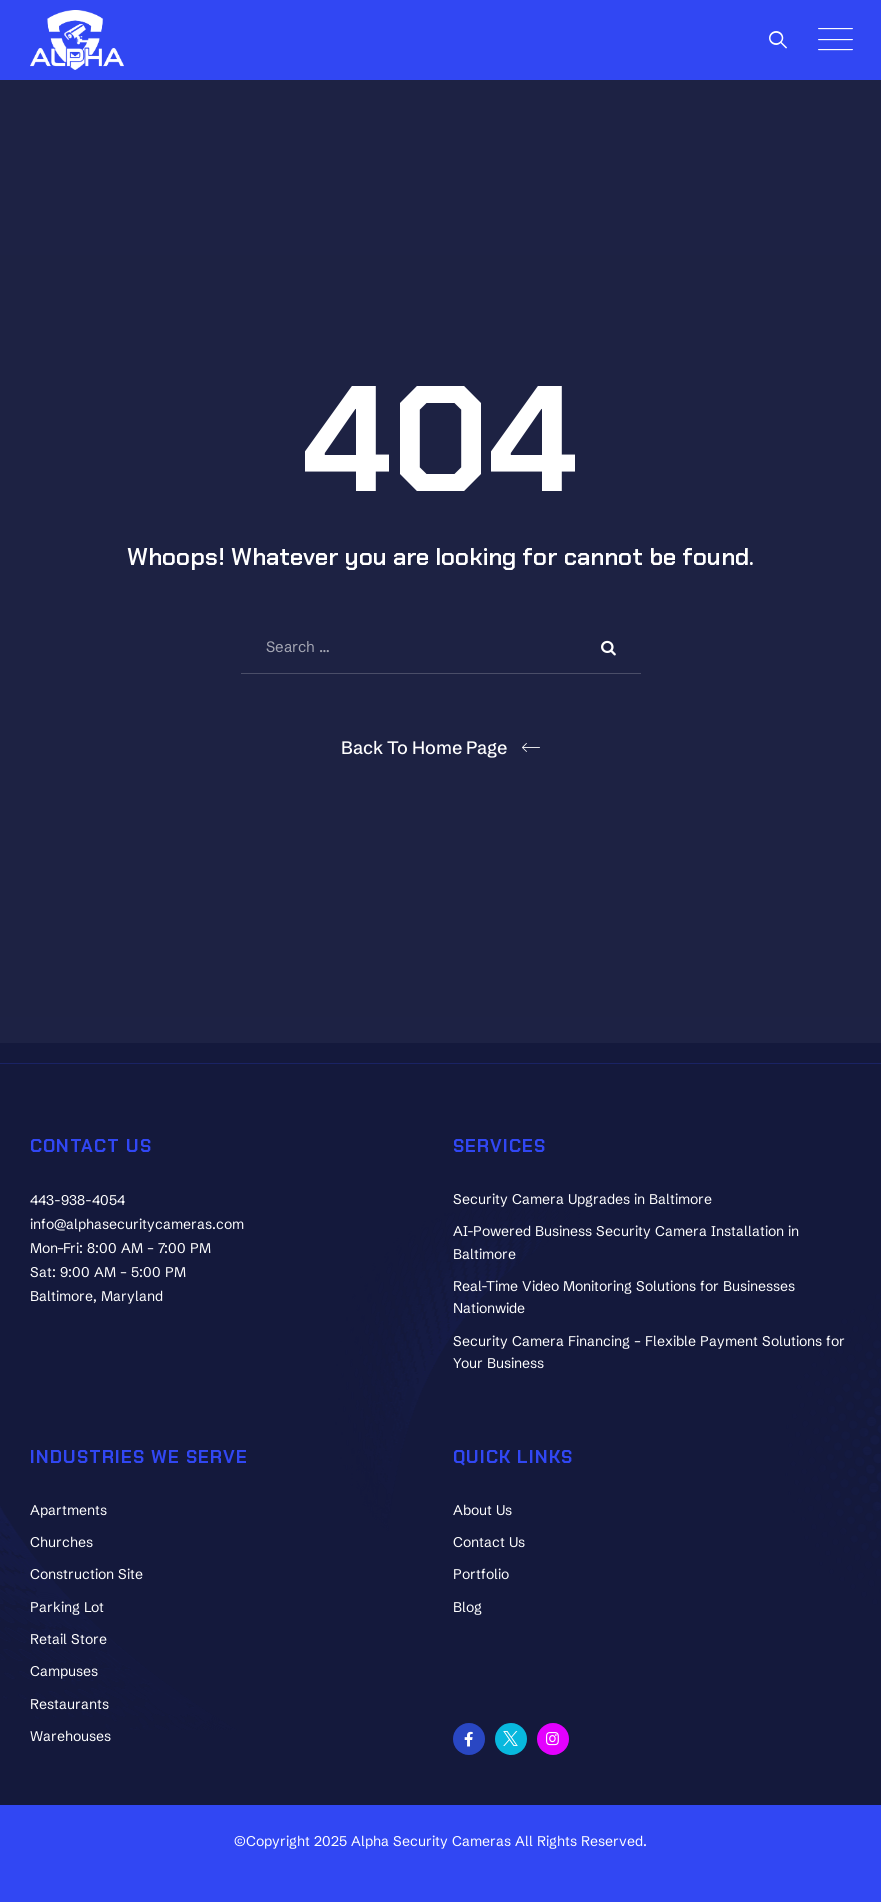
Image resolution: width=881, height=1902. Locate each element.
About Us (482, 1510)
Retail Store (68, 1639)
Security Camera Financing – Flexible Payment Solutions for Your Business (649, 1352)
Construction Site (86, 1574)
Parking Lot (67, 1607)
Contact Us (489, 1542)
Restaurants (69, 1704)
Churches (61, 1542)
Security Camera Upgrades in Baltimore (582, 1199)
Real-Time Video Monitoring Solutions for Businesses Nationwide (624, 1297)
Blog (467, 1607)
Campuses (64, 1671)
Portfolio (481, 1574)
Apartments (68, 1510)
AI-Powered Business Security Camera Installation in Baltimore (626, 1242)
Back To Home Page (424, 747)
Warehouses (70, 1736)
